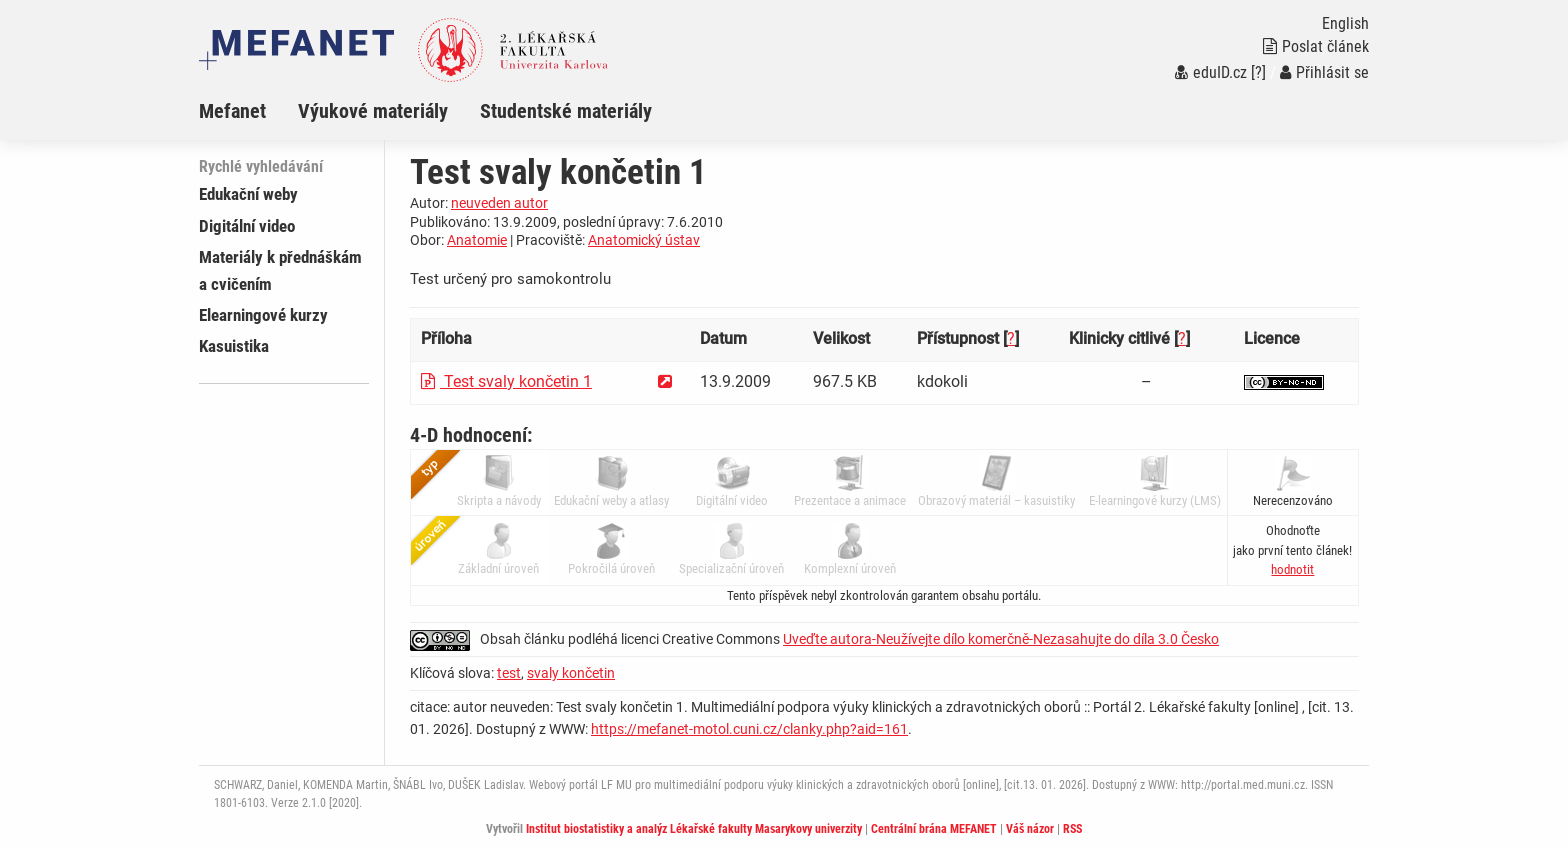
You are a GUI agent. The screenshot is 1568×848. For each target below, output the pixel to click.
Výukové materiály (373, 111)
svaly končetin (571, 673)
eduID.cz (1211, 72)
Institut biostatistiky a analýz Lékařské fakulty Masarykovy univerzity (694, 829)
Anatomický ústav (644, 240)
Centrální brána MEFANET (934, 829)
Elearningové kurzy (263, 315)
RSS (1072, 829)
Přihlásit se (1324, 72)
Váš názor (1030, 829)
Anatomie (477, 240)
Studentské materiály (566, 111)
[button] (1292, 569)
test (509, 673)
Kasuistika (234, 346)
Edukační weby (248, 194)
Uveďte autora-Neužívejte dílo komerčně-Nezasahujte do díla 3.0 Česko (1001, 639)
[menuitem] (248, 111)
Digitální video (247, 226)
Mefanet (232, 111)
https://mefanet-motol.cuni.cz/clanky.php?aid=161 (749, 729)
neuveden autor (499, 203)
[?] (1258, 72)
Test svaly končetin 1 (506, 381)
